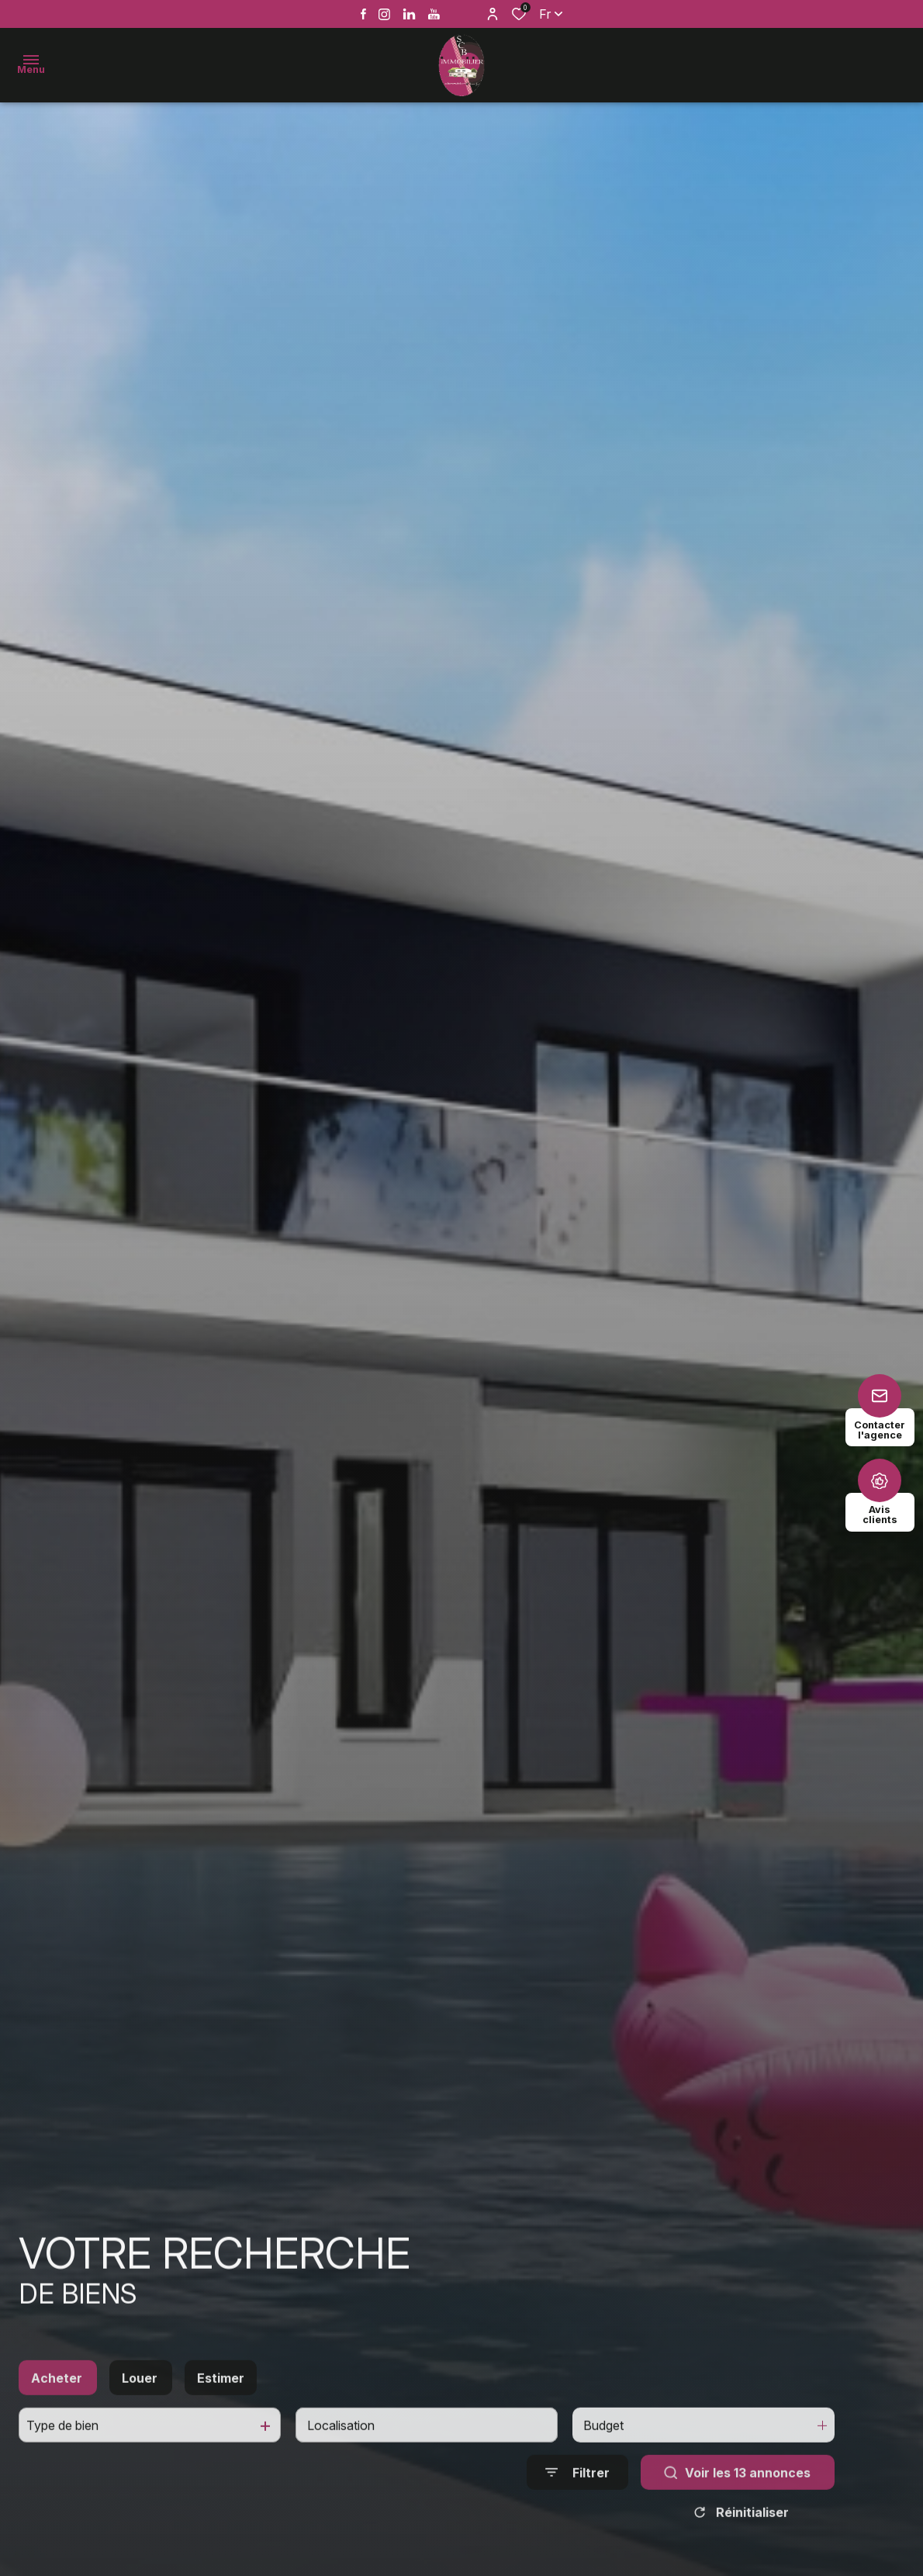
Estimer (220, 2402)
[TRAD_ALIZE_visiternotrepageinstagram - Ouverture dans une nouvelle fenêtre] (384, 14)
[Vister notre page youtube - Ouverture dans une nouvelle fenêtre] (434, 14)
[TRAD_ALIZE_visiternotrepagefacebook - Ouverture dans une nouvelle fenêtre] (363, 14)
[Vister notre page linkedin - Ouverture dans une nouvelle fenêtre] (409, 14)
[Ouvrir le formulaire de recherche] (577, 2497)
